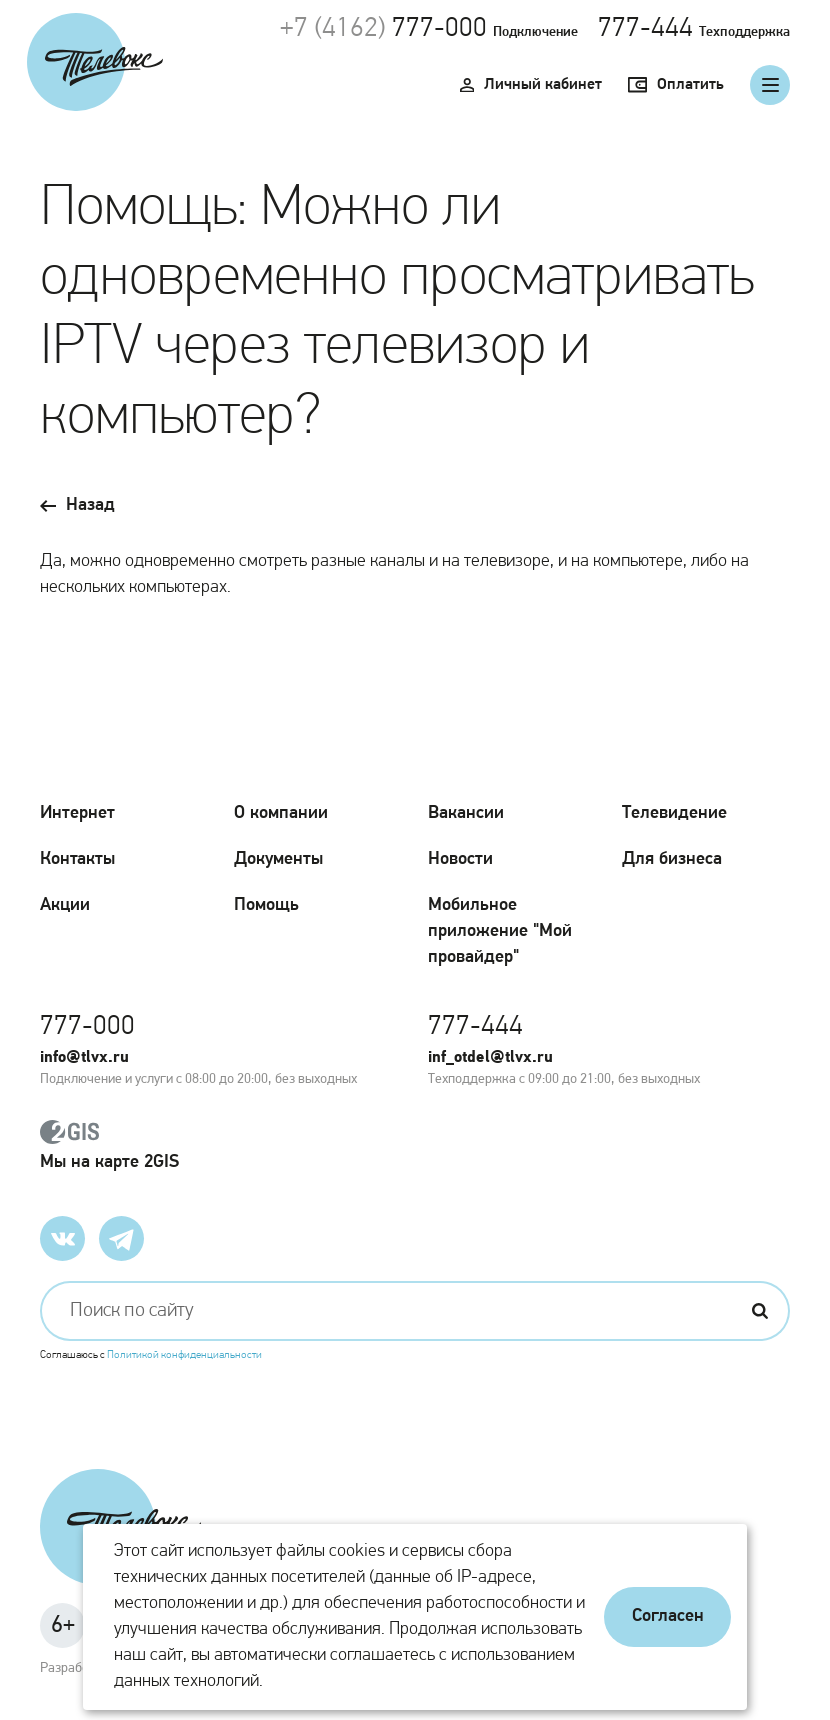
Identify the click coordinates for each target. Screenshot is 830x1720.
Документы (278, 859)
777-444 (645, 29)
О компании (281, 813)
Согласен (668, 1616)
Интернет (77, 813)
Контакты (77, 859)
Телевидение (674, 813)
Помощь (266, 905)
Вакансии (466, 813)
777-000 (439, 29)
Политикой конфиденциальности (184, 1355)
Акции (65, 905)
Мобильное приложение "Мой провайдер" (500, 931)
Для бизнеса (672, 859)
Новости (460, 859)
